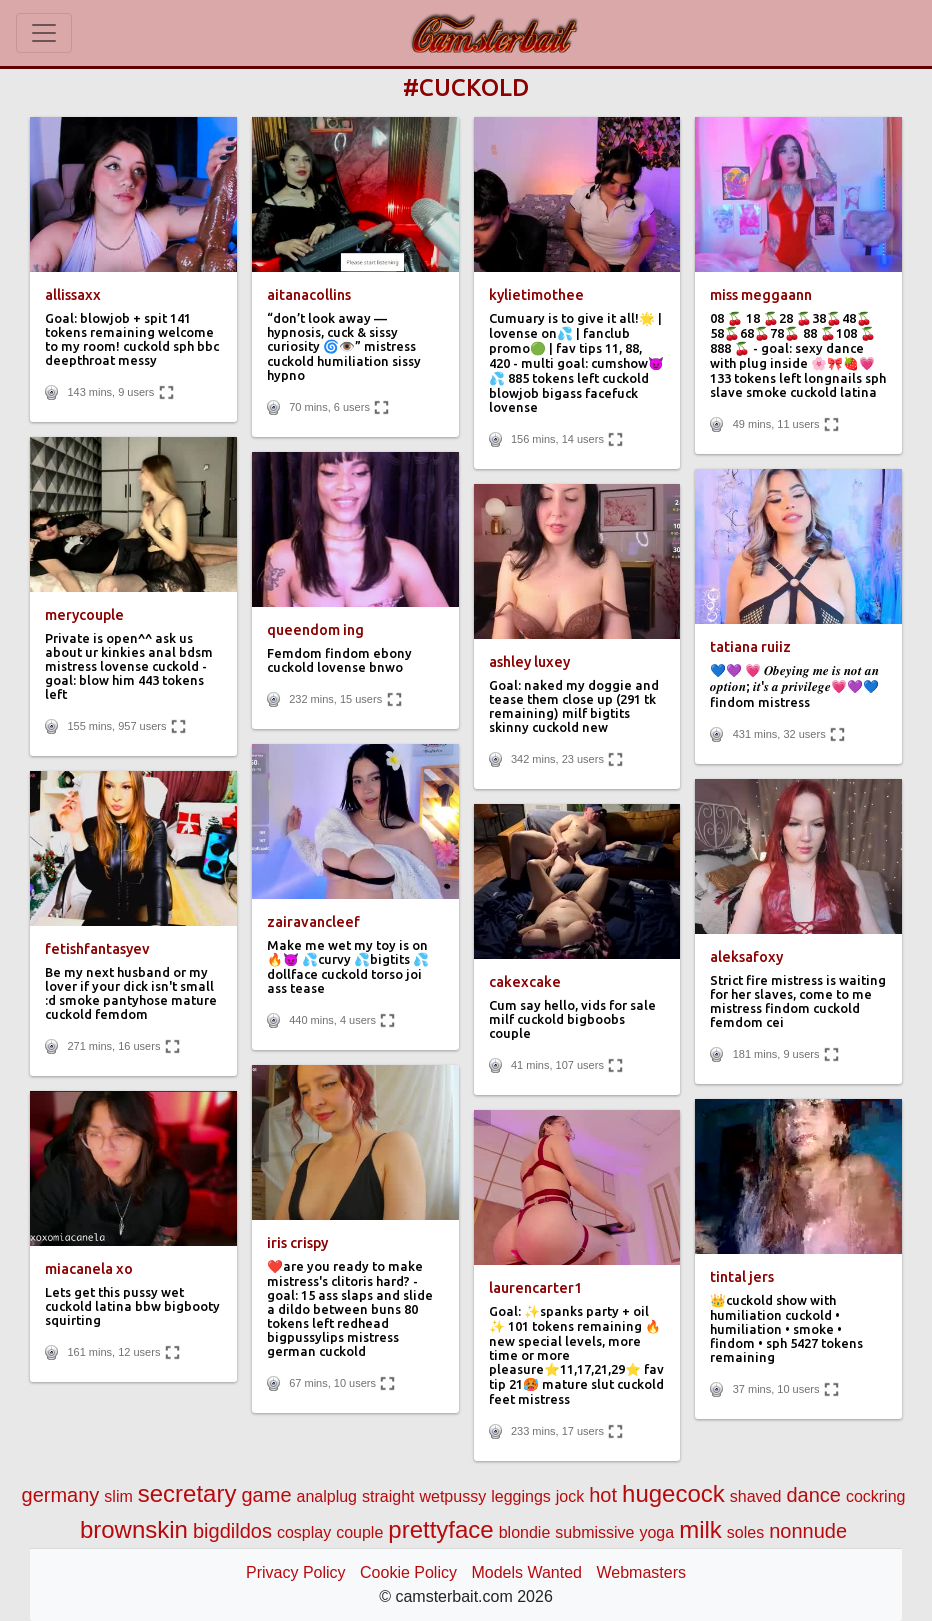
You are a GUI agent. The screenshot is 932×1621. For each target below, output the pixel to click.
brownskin (134, 1529)
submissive (594, 1532)
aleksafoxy (746, 957)
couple (359, 1532)
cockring (876, 1496)
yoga (656, 1532)
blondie (525, 1532)
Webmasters (641, 1572)
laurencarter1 (535, 1288)
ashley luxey (529, 662)
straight (388, 1496)
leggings (521, 1496)
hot (603, 1495)
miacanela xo (89, 1269)
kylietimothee (536, 295)
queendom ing (315, 630)
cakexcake (525, 982)
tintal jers (742, 1277)
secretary (187, 1493)
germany (61, 1495)
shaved (756, 1496)
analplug (327, 1496)
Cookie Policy (408, 1572)
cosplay (304, 1532)
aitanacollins (309, 295)
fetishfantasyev (97, 949)
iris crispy (297, 1243)
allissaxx (73, 295)
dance (813, 1495)
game (266, 1495)
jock (570, 1496)
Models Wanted (526, 1572)
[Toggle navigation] (44, 33)
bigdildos (232, 1531)
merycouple (84, 615)
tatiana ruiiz (750, 647)
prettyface (440, 1529)
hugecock (673, 1493)
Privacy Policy (296, 1572)
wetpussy (452, 1496)
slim (118, 1496)
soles (745, 1532)
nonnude (808, 1531)
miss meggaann (761, 295)
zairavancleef (313, 922)
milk (700, 1529)
